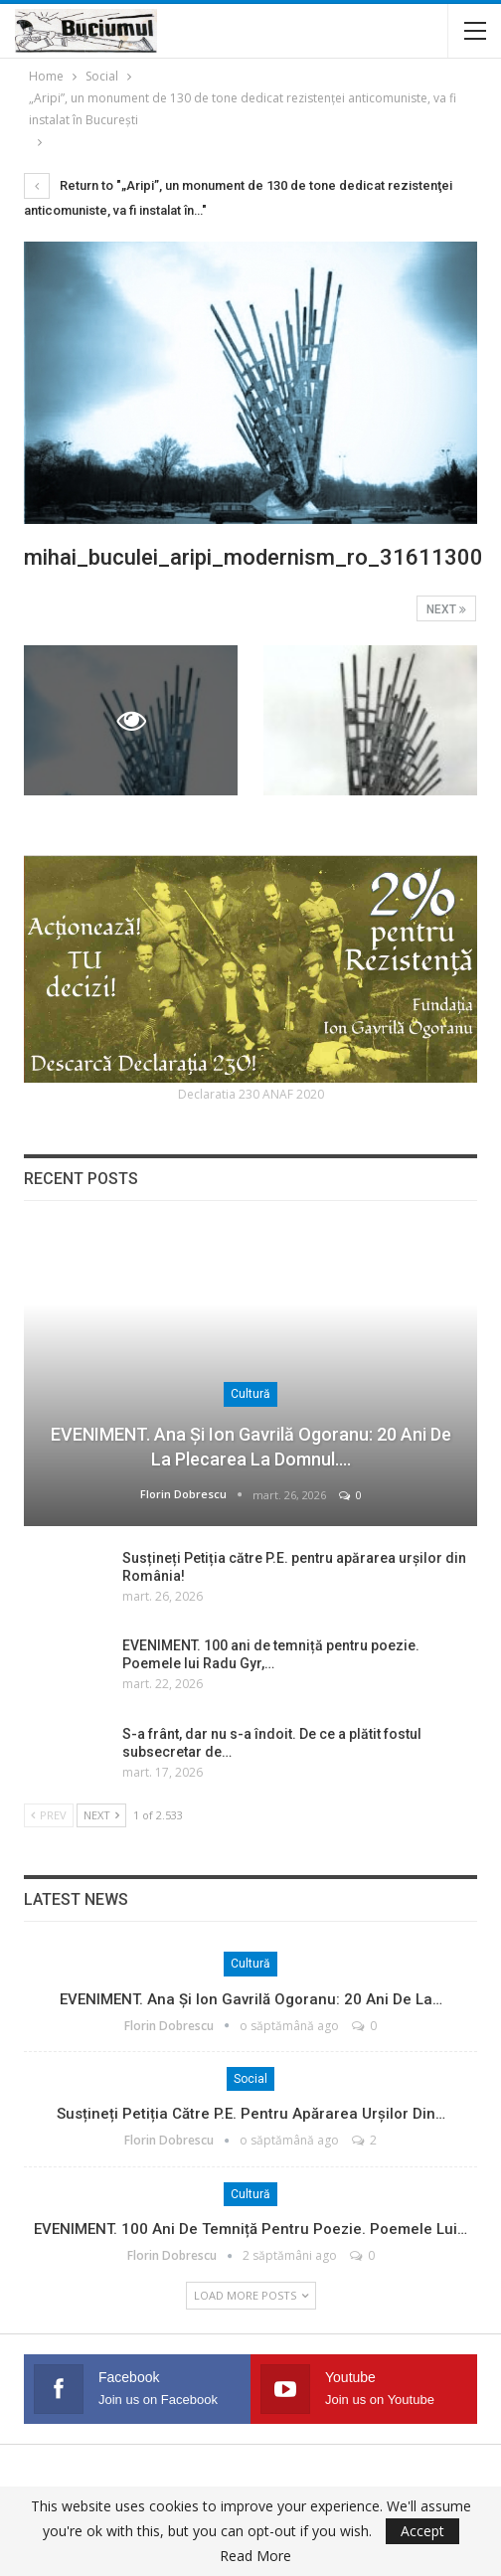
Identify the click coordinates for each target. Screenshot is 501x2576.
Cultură (250, 1394)
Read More (255, 2556)
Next (446, 609)
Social (250, 2079)
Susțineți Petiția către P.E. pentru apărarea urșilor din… (251, 2114)
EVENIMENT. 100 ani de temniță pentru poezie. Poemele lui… (250, 2229)
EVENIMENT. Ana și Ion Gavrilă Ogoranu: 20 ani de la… (251, 1999)
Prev (49, 1814)
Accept (422, 2530)
